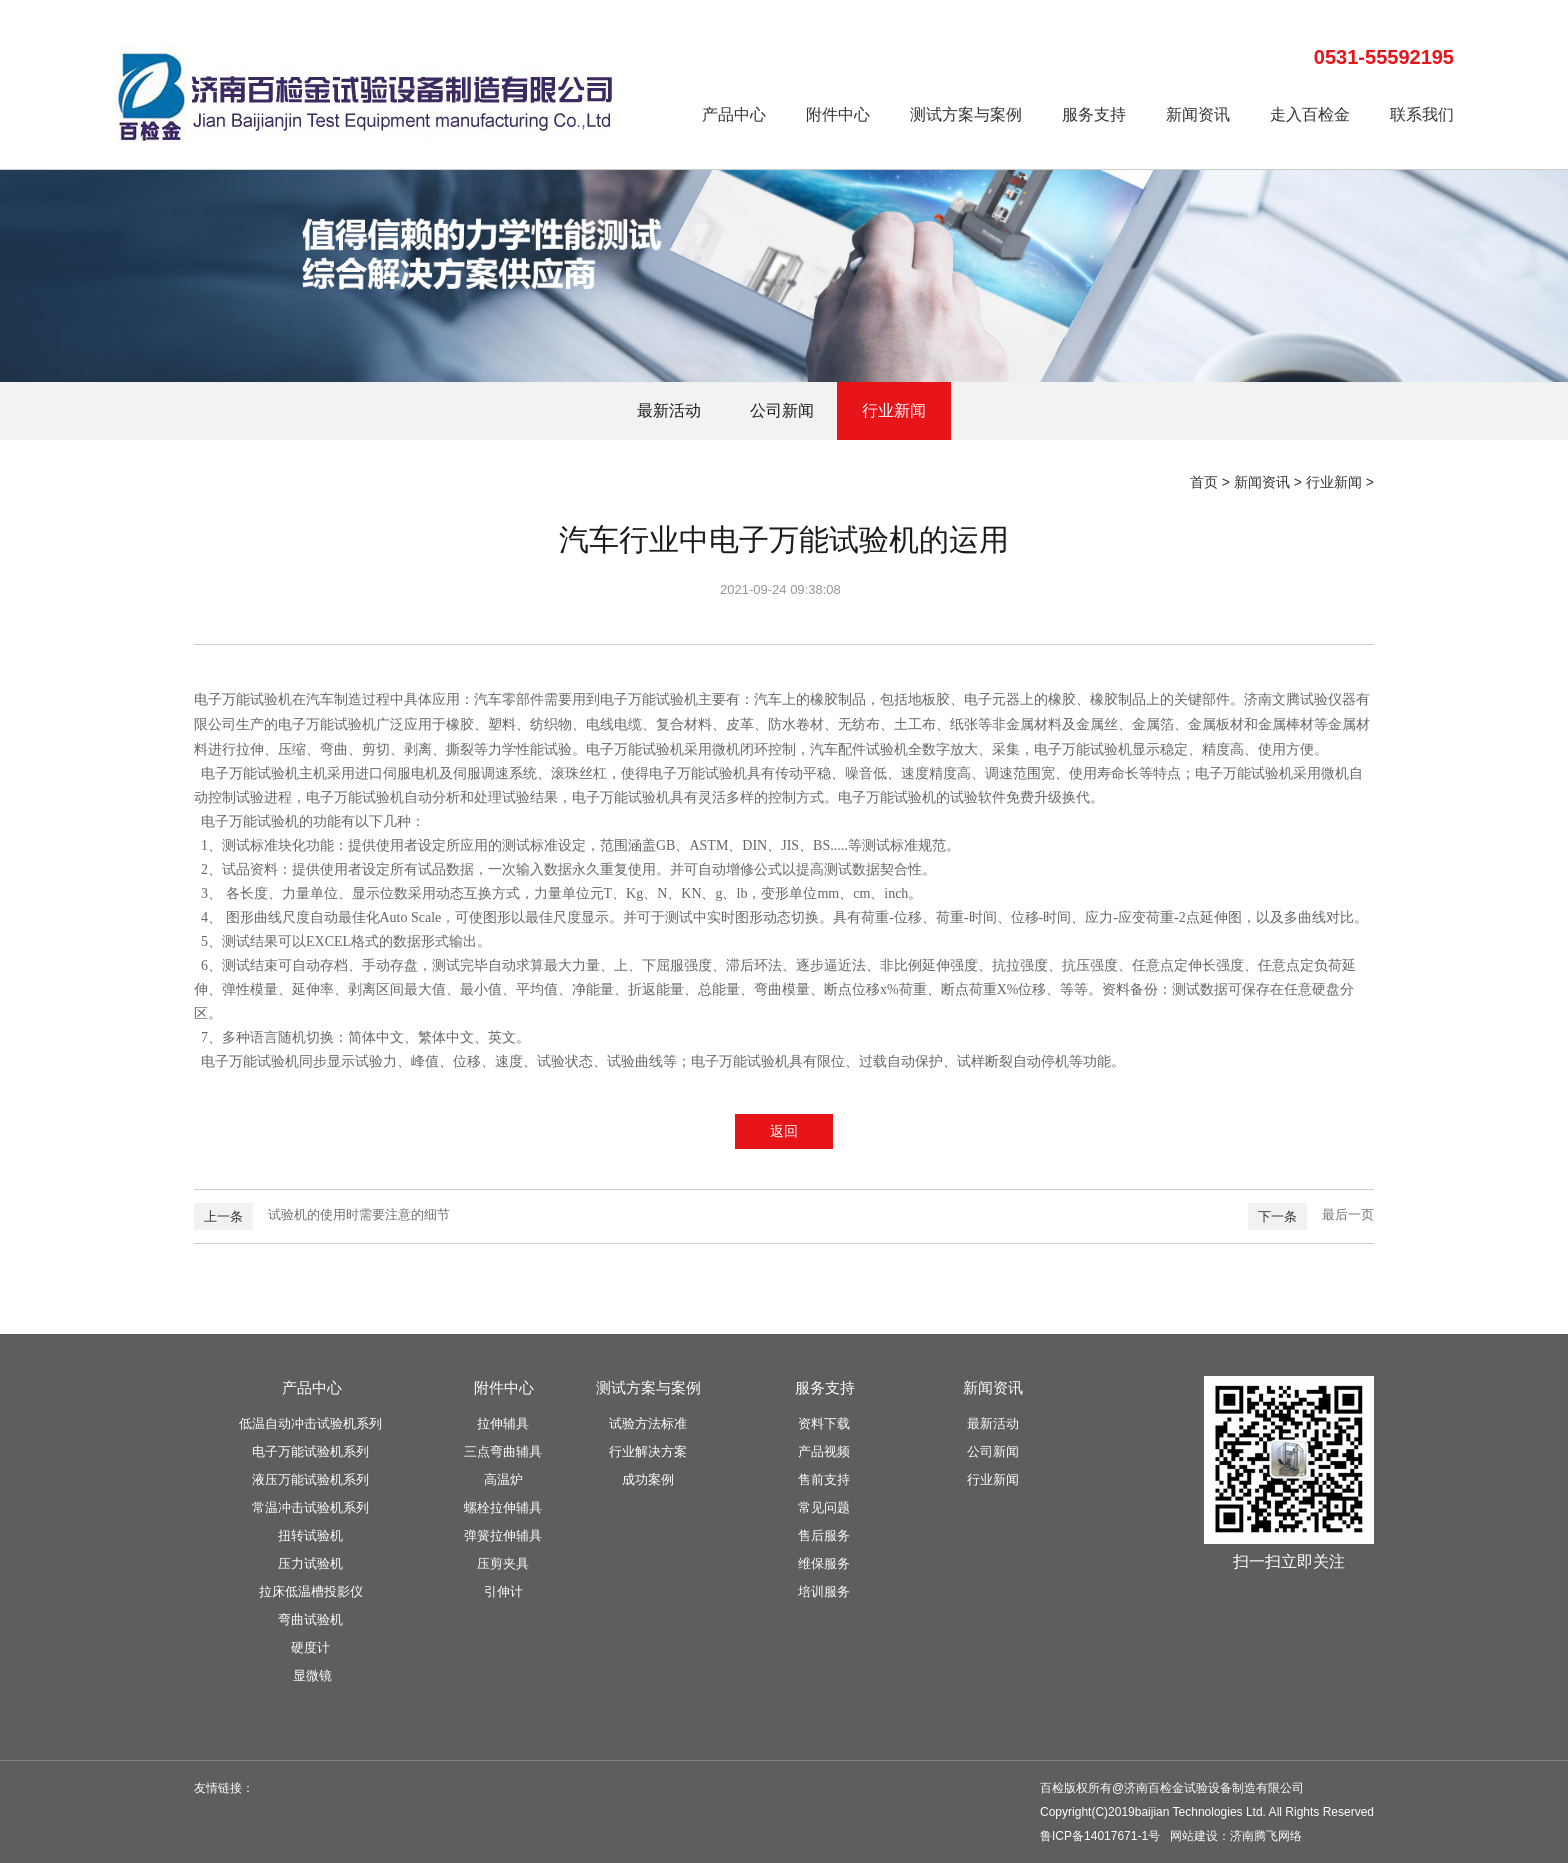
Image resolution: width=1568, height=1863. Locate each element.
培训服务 (824, 1591)
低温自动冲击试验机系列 (310, 1423)
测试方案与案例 (966, 114)
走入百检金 (1310, 114)
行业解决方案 (648, 1451)
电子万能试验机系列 (310, 1451)
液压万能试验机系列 (310, 1479)
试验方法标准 (648, 1423)
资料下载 (824, 1423)
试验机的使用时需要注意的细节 (359, 1214)
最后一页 (1348, 1214)
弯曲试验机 (310, 1619)
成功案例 (648, 1479)
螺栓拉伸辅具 (503, 1507)
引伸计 (503, 1591)
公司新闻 (782, 410)
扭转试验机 (310, 1535)
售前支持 (824, 1479)
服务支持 (1094, 114)
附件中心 (838, 114)
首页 (1204, 482)
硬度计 (310, 1647)
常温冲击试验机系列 (310, 1507)
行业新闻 (894, 410)
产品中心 (734, 114)
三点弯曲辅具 (503, 1451)
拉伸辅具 (503, 1423)
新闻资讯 (1198, 114)
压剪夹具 (503, 1563)
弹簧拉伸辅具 (503, 1535)
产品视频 (824, 1451)
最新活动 (669, 410)
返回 (784, 1131)
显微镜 (312, 1675)
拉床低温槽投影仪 (311, 1591)
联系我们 (1422, 114)
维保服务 (824, 1563)
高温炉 (503, 1479)
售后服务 (824, 1535)
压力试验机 (310, 1563)
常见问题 (824, 1507)
